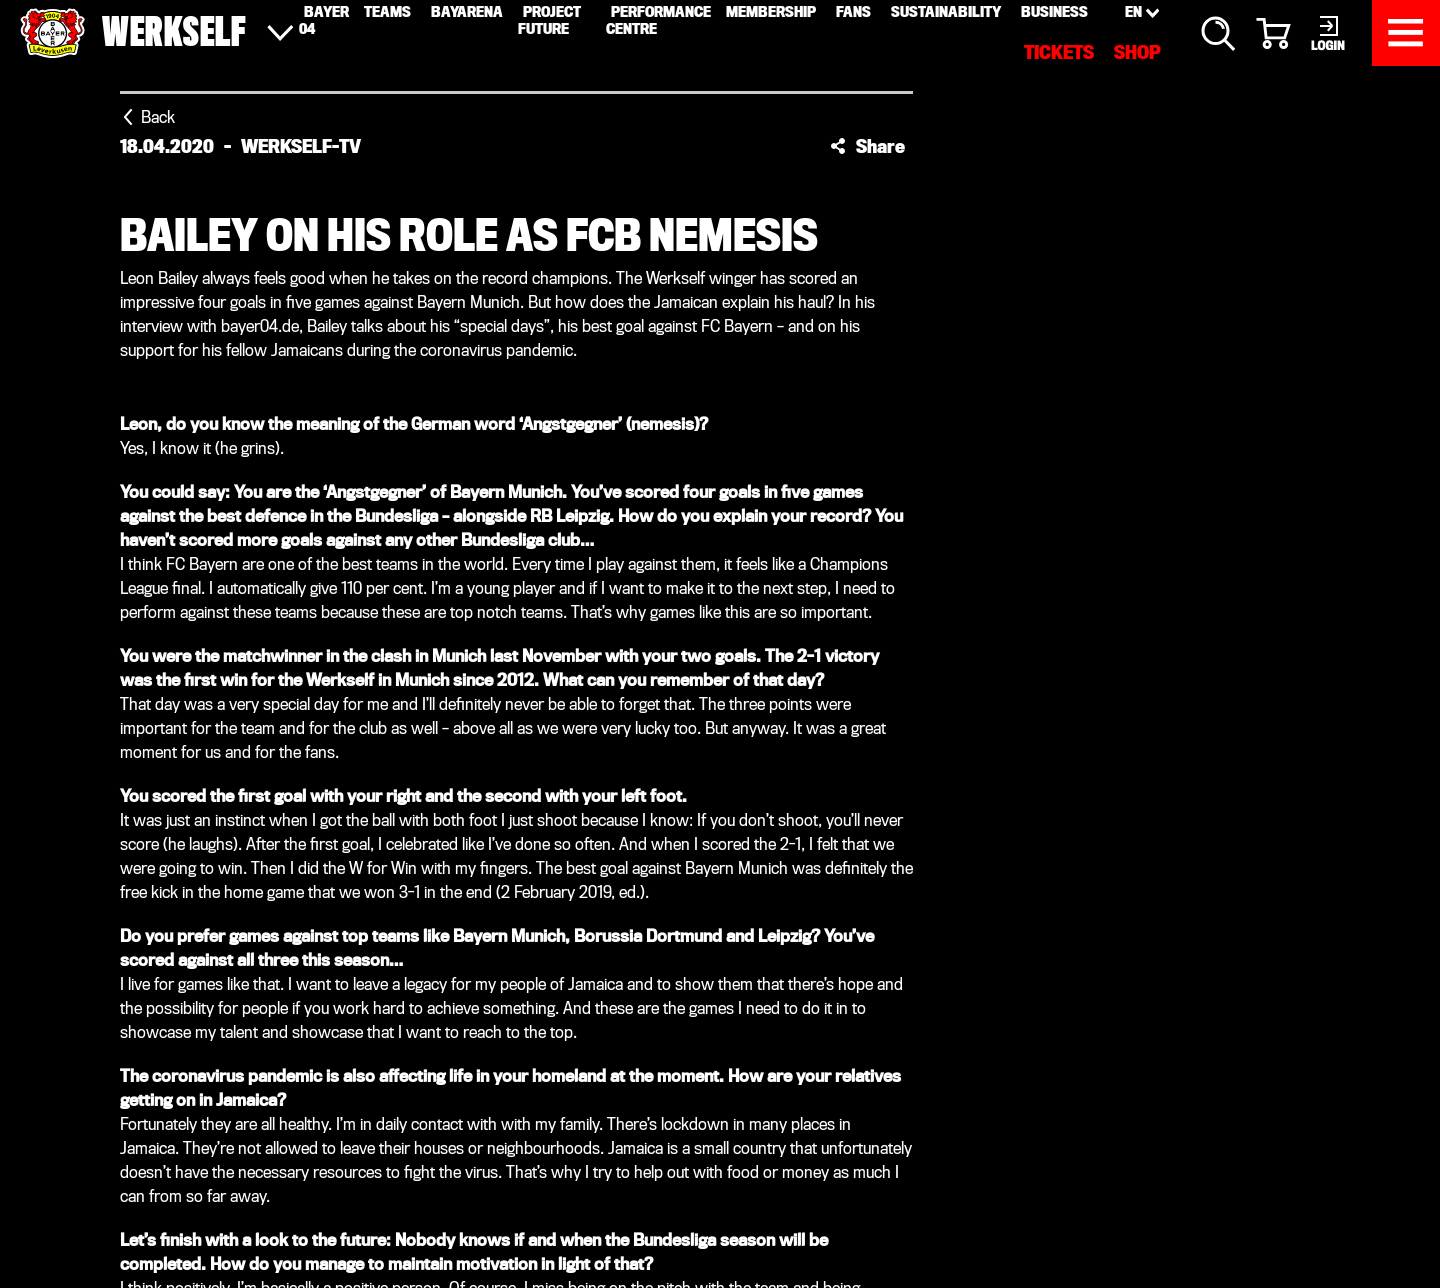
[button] (867, 146)
